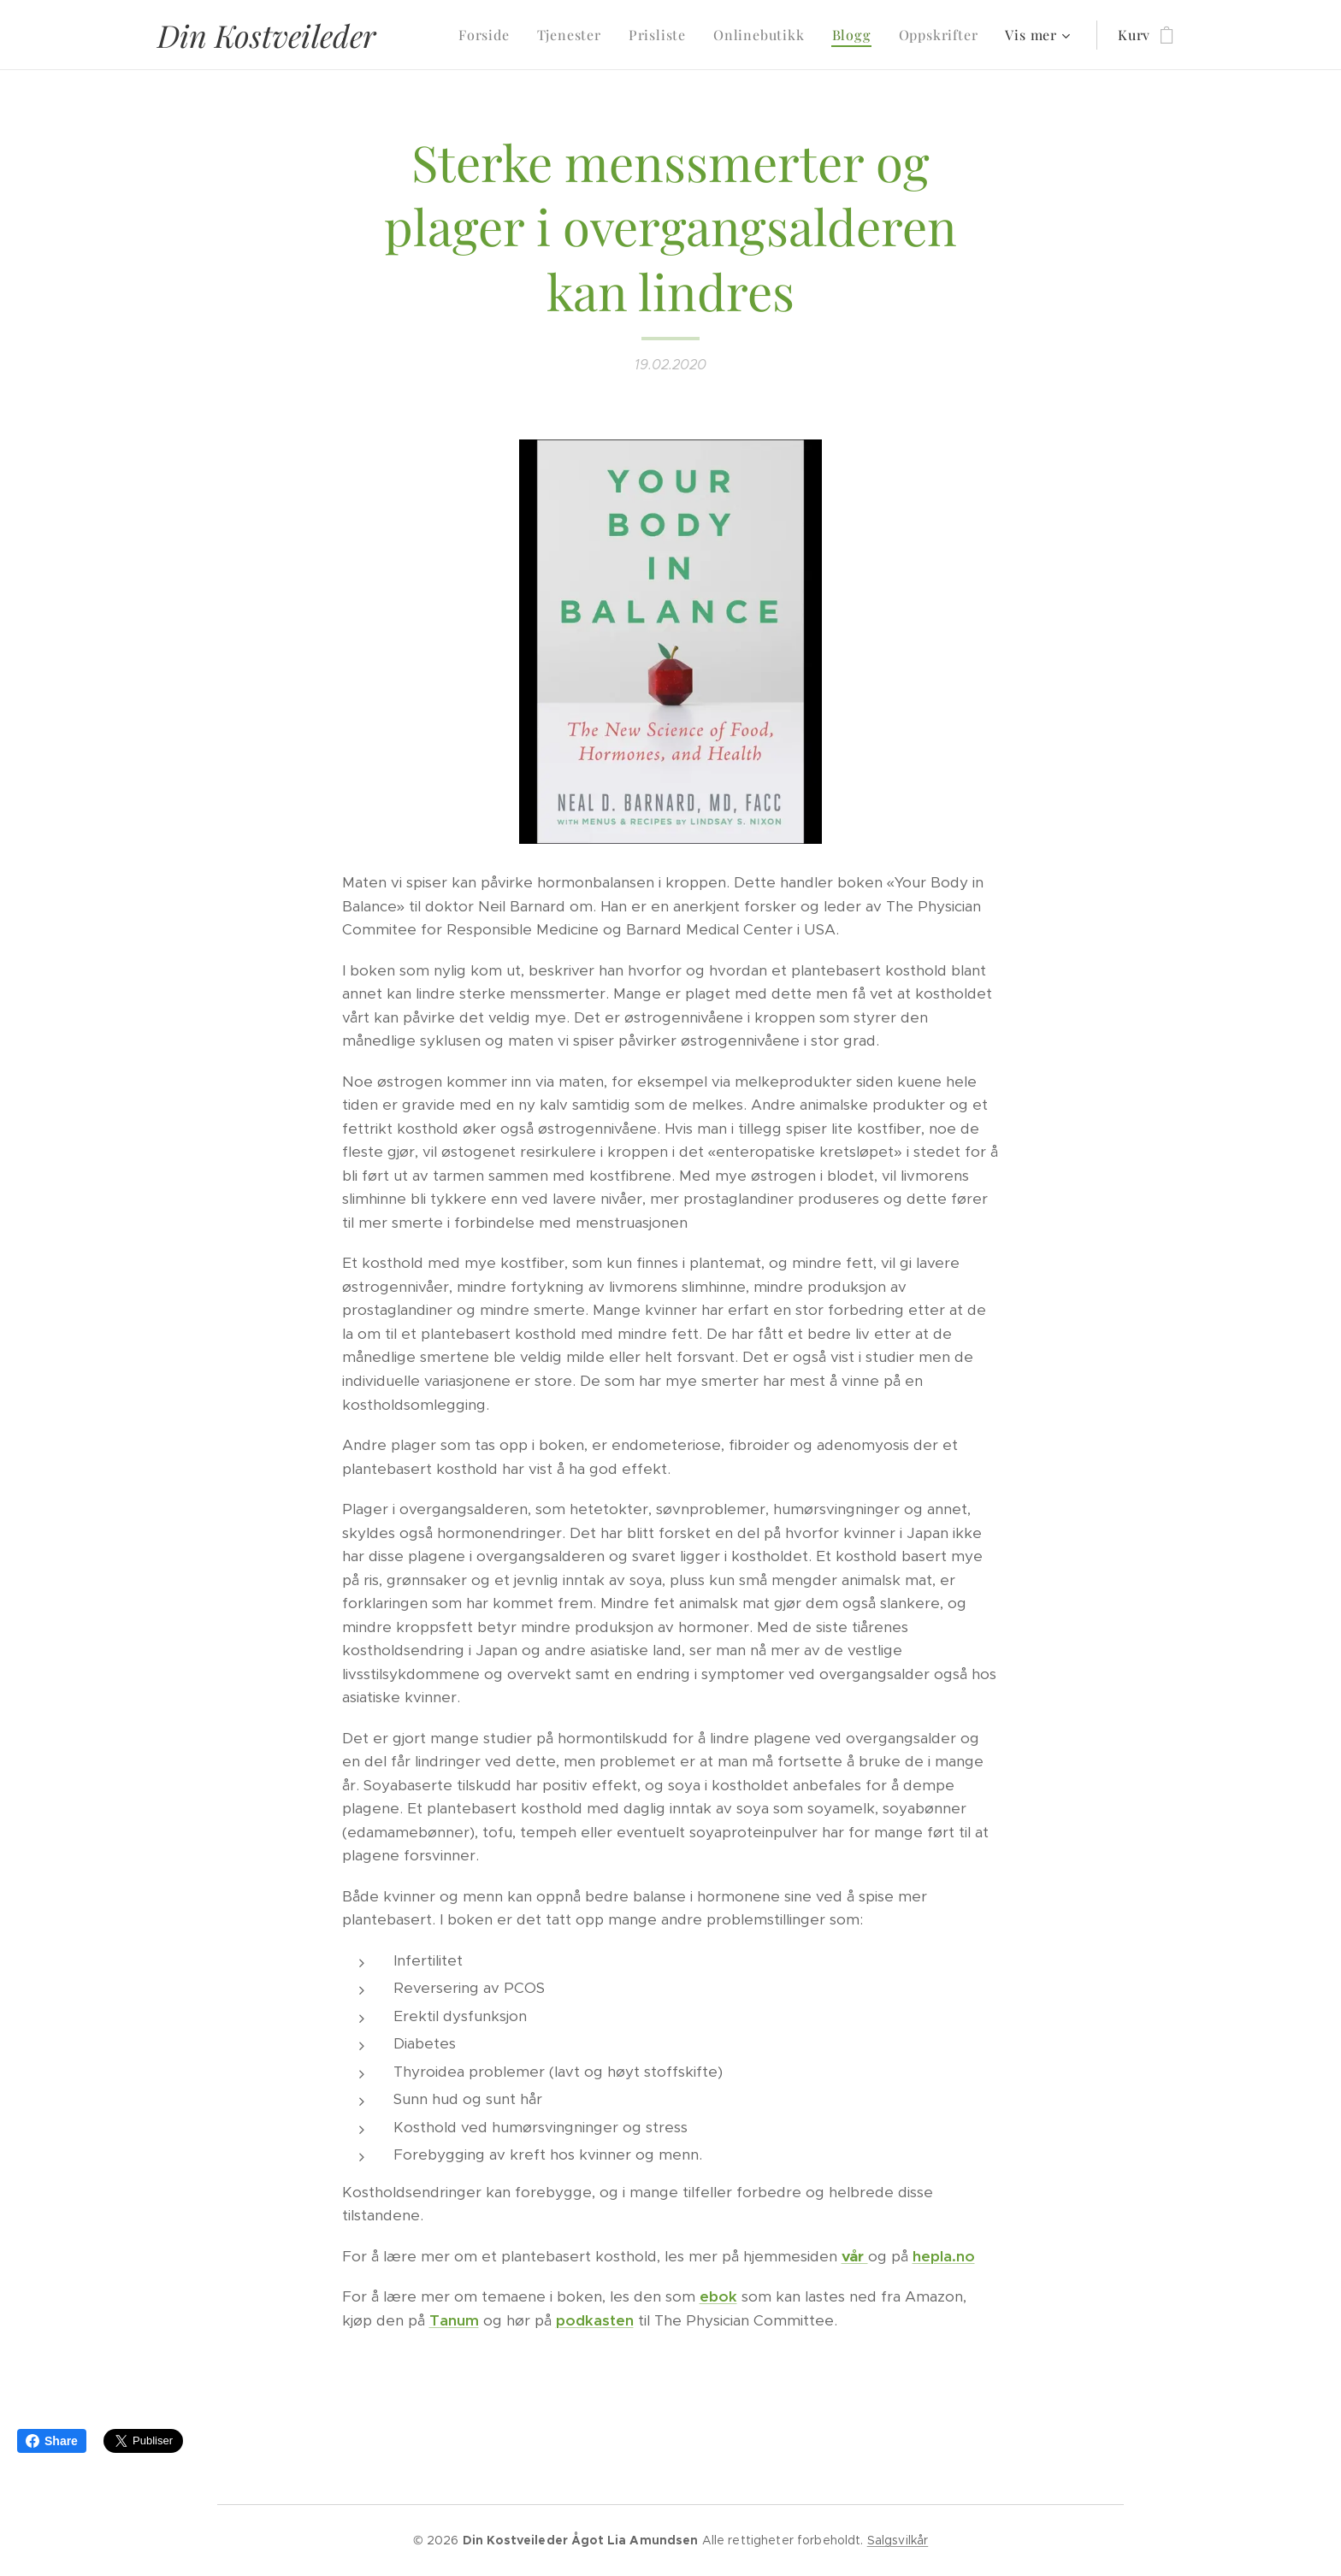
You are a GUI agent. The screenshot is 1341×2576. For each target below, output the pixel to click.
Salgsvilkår (898, 2540)
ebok (718, 2296)
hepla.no (944, 2256)
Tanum (454, 2320)
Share (52, 2441)
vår (855, 2256)
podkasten (595, 2320)
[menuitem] (488, 35)
